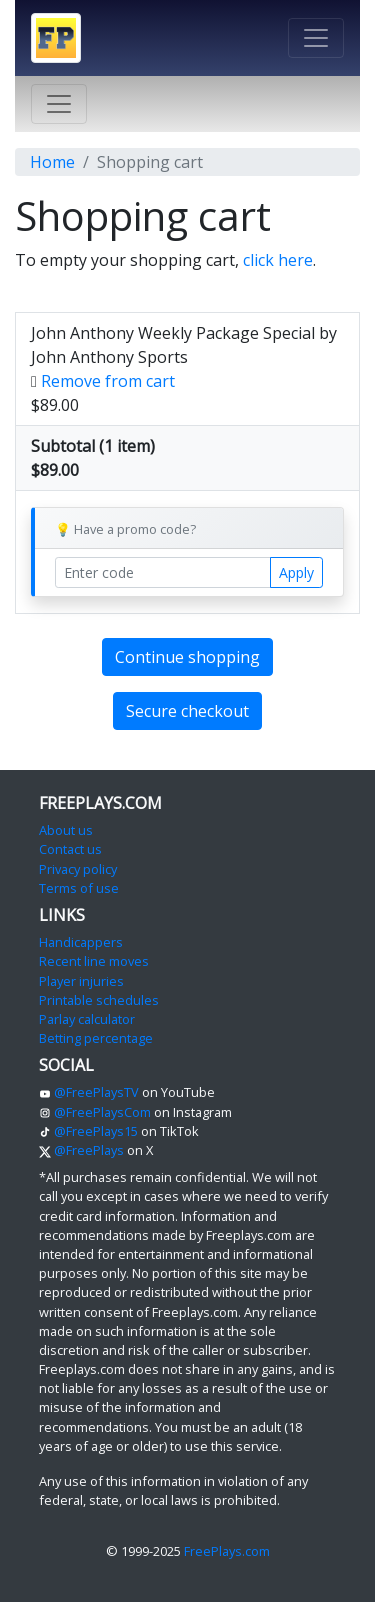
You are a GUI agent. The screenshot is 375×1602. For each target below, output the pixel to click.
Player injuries (81, 981)
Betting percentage (96, 1038)
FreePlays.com (227, 1551)
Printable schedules (99, 1000)
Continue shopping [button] (187, 657)
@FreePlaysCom (95, 1112)
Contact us (70, 849)
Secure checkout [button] (187, 711)
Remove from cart (108, 381)
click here (278, 260)
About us (66, 830)
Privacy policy (78, 869)
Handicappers (81, 942)
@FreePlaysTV (89, 1092)
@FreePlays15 (88, 1131)
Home (52, 162)
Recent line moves (94, 961)
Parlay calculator (87, 1019)
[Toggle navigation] (316, 38)
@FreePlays (81, 1150)
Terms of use (79, 888)
